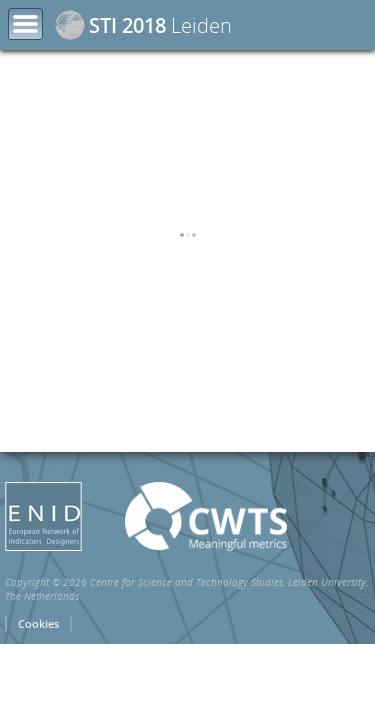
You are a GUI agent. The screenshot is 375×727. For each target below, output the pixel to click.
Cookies (38, 706)
